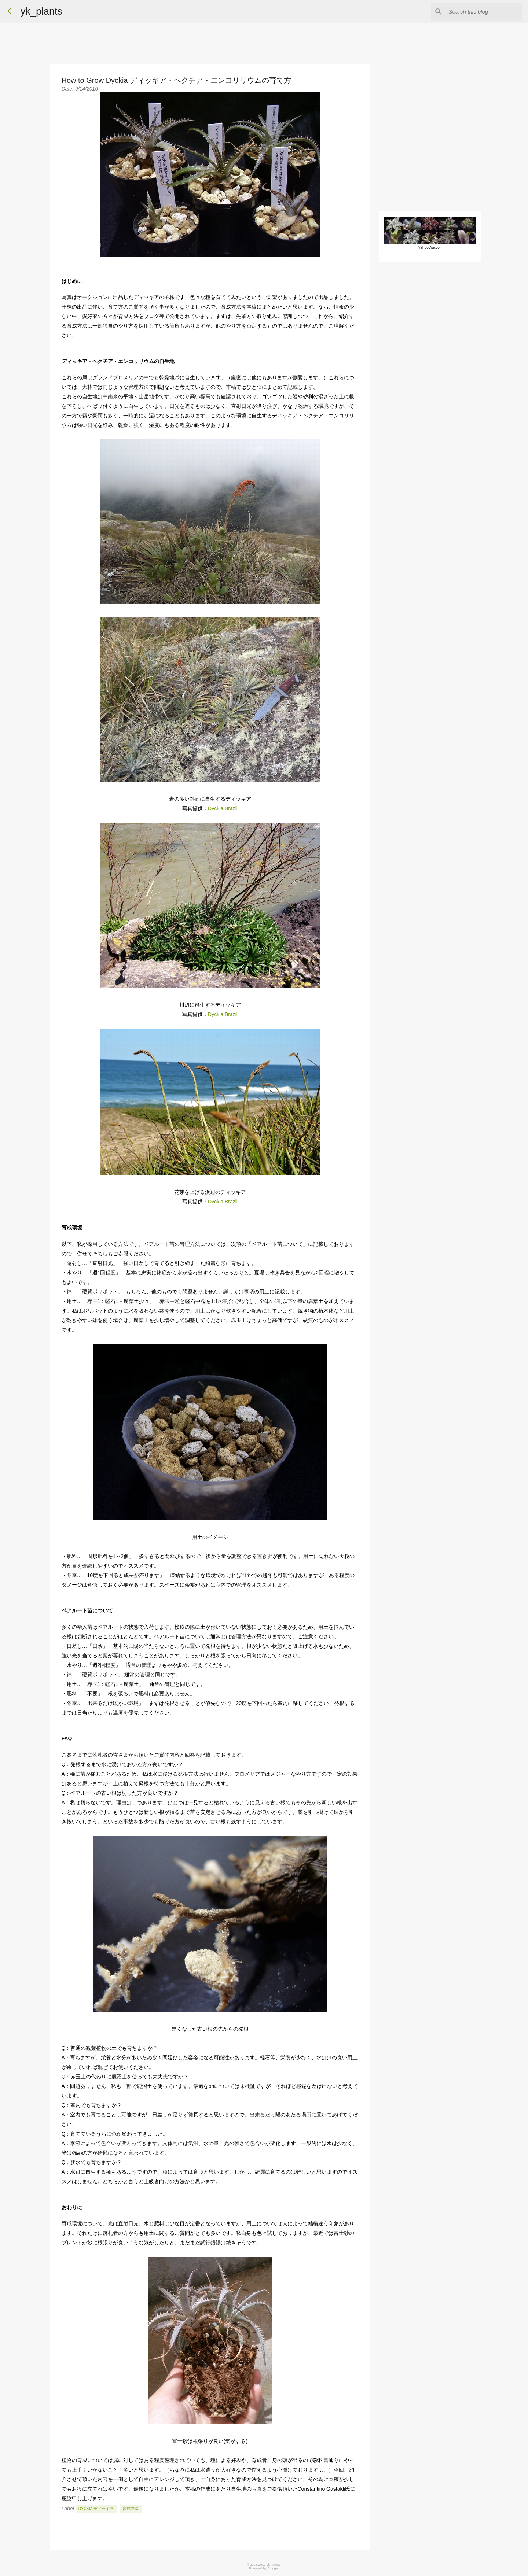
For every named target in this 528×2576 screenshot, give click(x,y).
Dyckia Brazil (223, 808)
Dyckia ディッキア (96, 2508)
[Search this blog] (483, 12)
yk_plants (41, 11)
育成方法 (130, 2508)
